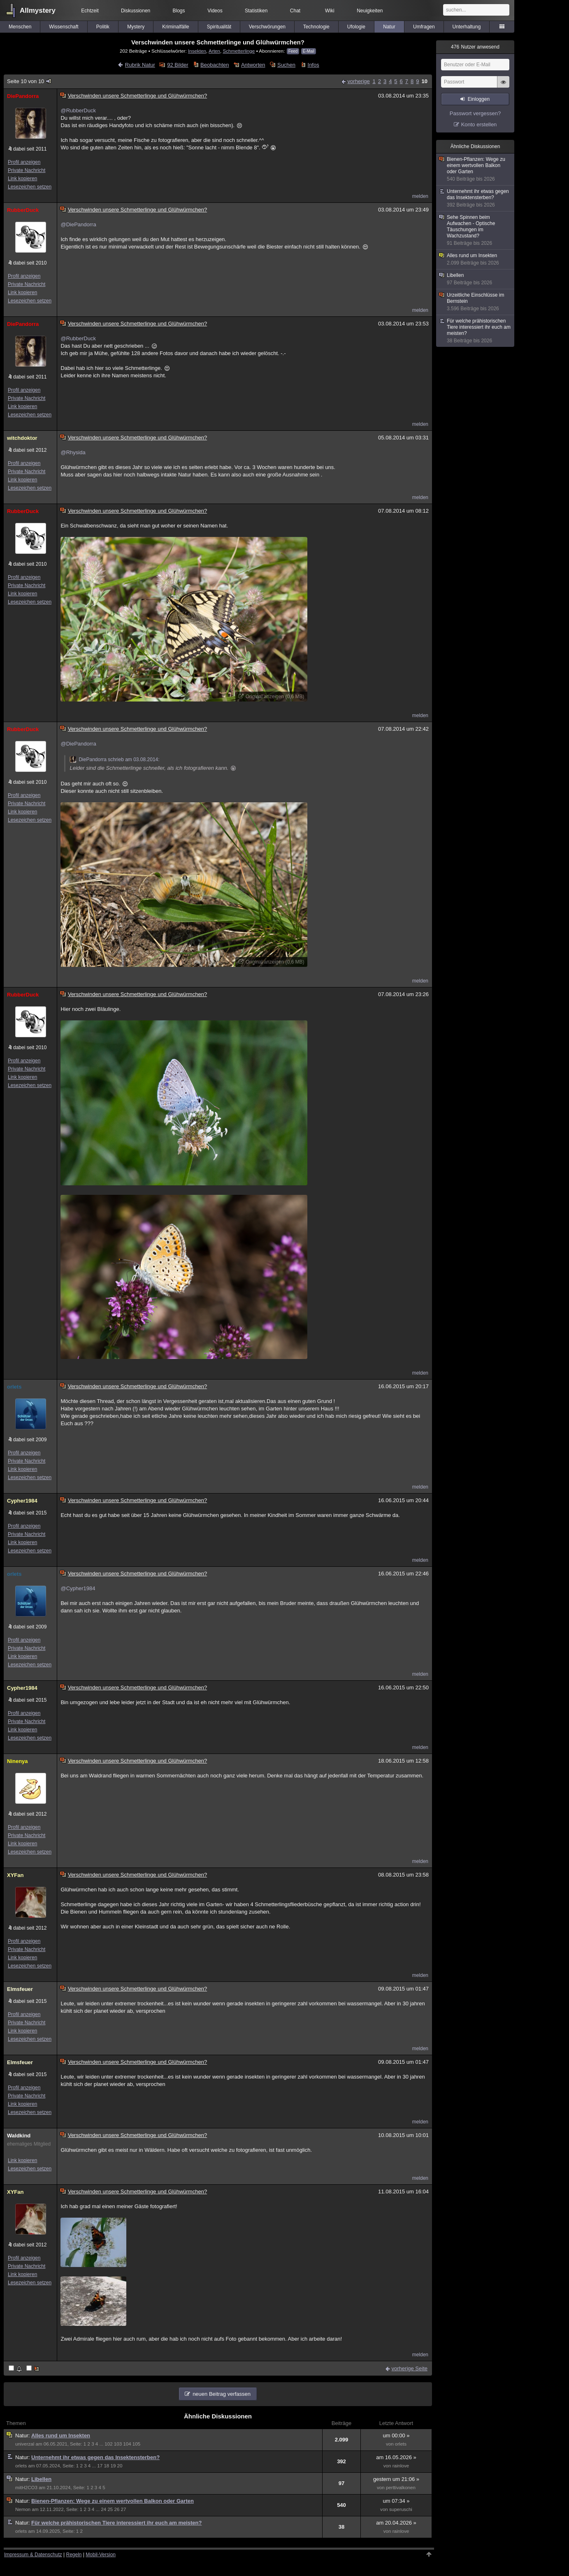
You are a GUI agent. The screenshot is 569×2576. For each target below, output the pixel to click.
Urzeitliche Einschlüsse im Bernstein (475, 302)
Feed (293, 51)
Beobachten (214, 65)
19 (113, 2465)
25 (110, 2509)
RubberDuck (23, 210)
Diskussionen (135, 11)
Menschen (20, 27)
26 (117, 2509)
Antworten (253, 65)
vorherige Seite (409, 2368)
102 (108, 2443)
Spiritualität (219, 27)
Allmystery (38, 10)
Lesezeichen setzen (29, 187)
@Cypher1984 (77, 1588)
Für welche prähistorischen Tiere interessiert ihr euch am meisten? (116, 2523)
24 (103, 2509)
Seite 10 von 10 (29, 81)
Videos (214, 11)
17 (99, 2465)
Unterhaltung (467, 27)
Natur (389, 27)
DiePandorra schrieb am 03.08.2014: (114, 759)
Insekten (197, 50)
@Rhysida (72, 452)
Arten (214, 50)
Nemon (22, 2509)
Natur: (23, 2435)
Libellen (41, 2479)
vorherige (359, 81)
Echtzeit (90, 11)
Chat (295, 11)
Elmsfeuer (20, 1989)
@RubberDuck (77, 110)
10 (424, 81)
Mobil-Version (101, 2554)
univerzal (24, 2443)
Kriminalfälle (175, 27)
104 (127, 2443)
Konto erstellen (479, 124)
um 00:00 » (396, 2435)
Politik (102, 27)
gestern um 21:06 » (396, 2479)
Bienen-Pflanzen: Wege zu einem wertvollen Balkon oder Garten (112, 2501)
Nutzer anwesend (475, 47)
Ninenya (17, 1761)
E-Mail (308, 51)
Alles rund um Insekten (60, 2435)
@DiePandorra (78, 224)
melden (420, 196)
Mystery (135, 27)
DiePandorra (23, 96)
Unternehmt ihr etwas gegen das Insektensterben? (95, 2457)
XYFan (15, 1875)
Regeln (74, 2554)
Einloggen (479, 99)
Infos (313, 65)
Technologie (316, 27)
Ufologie (356, 27)
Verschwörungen (267, 27)
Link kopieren (22, 178)
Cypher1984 (22, 1501)
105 (136, 2443)
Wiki (329, 11)
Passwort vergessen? (475, 113)
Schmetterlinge (239, 50)
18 (106, 2465)
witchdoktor (22, 438)
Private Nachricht (26, 170)
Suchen (286, 65)
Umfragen (424, 27)
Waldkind (18, 2135)
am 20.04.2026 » (396, 2523)
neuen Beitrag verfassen (222, 2394)
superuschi (400, 2509)
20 (120, 2465)
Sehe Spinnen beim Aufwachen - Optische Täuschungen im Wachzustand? (475, 230)
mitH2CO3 (26, 2487)
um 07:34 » (396, 2501)
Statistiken (256, 11)
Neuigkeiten (370, 11)
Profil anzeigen (24, 162)
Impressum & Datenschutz (33, 2554)
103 (118, 2443)
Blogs (179, 11)
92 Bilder (177, 65)
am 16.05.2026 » (396, 2457)
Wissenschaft (63, 27)
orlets (14, 1387)
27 (123, 2509)
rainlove (400, 2465)
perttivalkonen (401, 2487)
